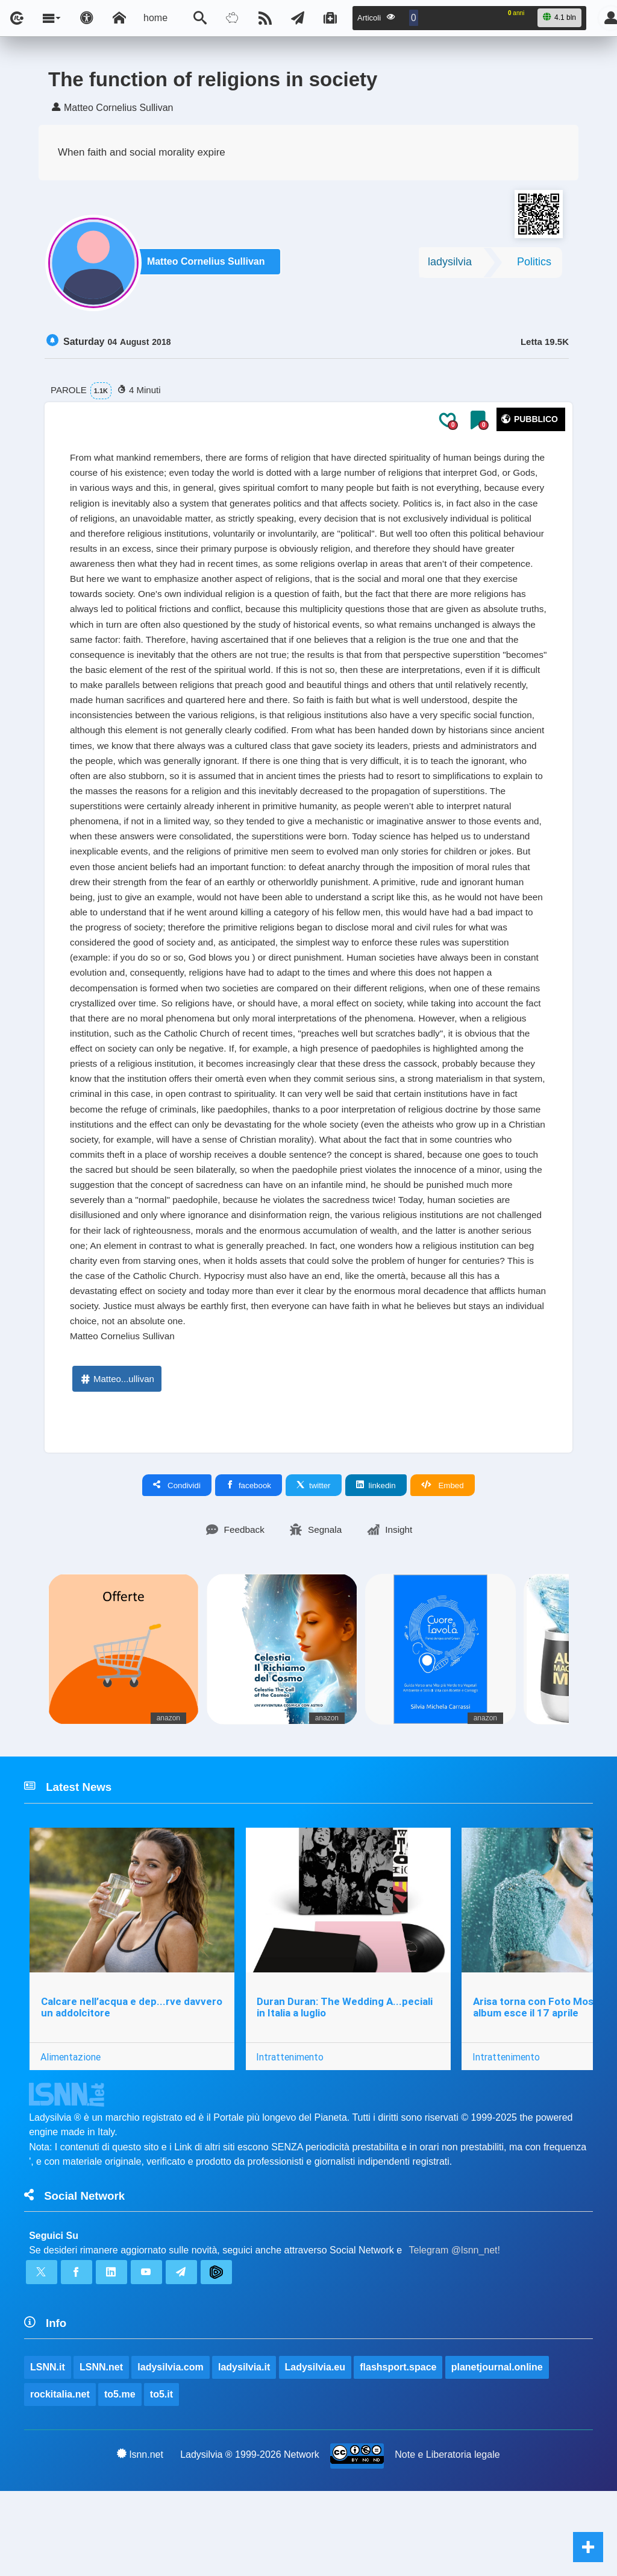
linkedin (376, 1560)
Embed (442, 1560)
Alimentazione (70, 2135)
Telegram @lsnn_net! (454, 2331)
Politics (534, 265)
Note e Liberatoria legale (447, 2539)
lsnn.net (140, 2538)
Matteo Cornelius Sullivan (209, 266)
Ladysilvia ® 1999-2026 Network (249, 2539)
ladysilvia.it (245, 2450)
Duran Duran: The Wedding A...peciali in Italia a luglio (346, 2085)
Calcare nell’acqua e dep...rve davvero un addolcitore (131, 2085)
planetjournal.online (497, 2450)
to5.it (161, 2478)
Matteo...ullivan (116, 1453)
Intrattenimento (291, 2135)
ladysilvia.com (171, 2450)
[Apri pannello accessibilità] (86, 18)
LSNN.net (101, 2450)
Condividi (177, 1560)
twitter (313, 1560)
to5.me (120, 2478)
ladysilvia (450, 265)
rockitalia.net (60, 2478)
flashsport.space (398, 2450)
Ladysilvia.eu (315, 2450)
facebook (248, 1560)
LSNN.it (47, 2450)
